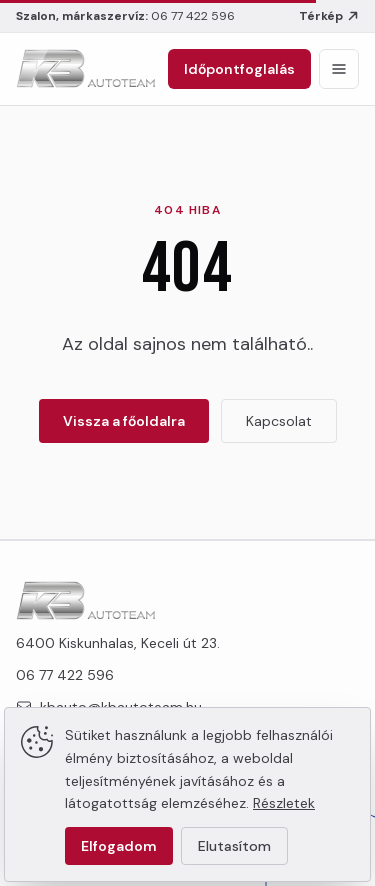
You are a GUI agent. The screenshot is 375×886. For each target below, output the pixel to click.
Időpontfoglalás (239, 69)
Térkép (329, 16)
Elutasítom (234, 846)
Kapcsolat (279, 421)
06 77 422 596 (193, 16)
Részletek (284, 803)
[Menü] (339, 69)
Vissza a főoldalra (124, 421)
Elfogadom (119, 846)
